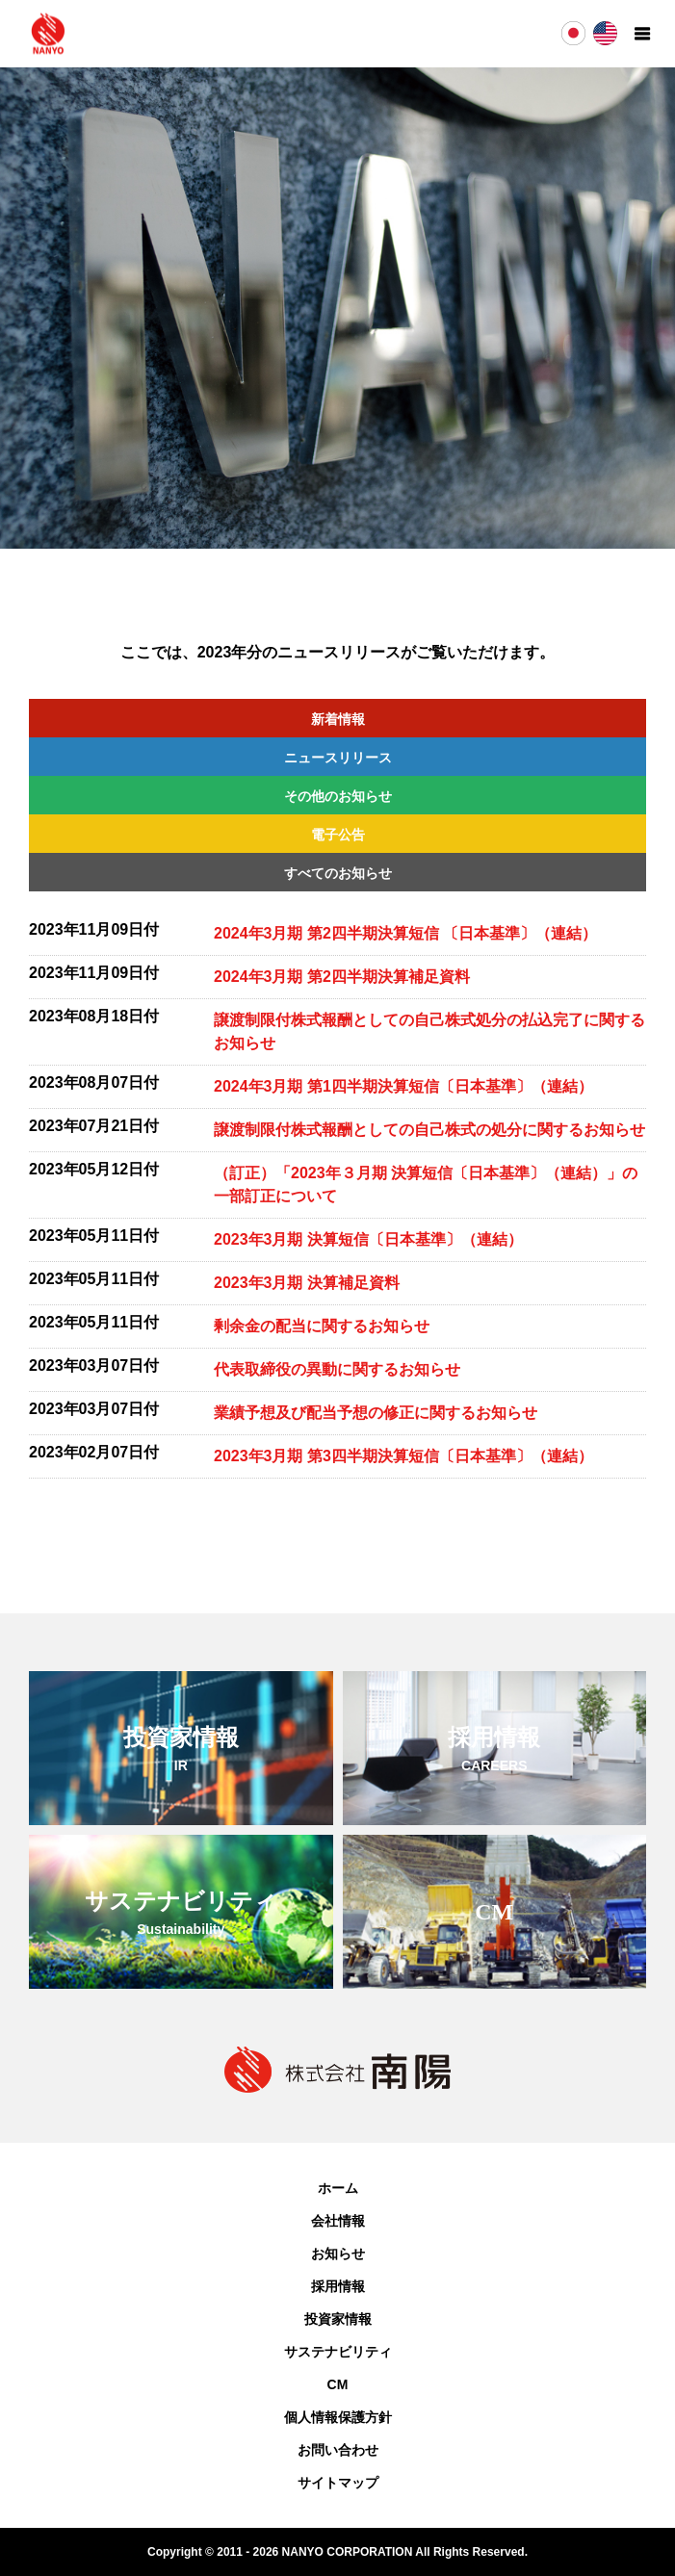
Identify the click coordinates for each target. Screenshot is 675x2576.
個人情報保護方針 (338, 2417)
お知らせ (338, 2253)
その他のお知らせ (338, 796)
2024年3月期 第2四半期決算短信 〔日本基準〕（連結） (405, 933)
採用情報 (338, 2286)
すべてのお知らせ (338, 873)
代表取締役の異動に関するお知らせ (337, 1369)
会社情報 (338, 2220)
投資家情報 (338, 2319)
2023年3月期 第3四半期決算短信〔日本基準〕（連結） (403, 1456)
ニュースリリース (338, 757)
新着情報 (338, 719)
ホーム (338, 2188)
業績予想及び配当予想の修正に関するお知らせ (375, 1412)
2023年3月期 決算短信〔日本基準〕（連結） (368, 1239)
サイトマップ (338, 2482)
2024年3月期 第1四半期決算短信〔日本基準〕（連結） (403, 1086)
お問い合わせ (338, 2450)
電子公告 (338, 834)
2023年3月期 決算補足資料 (307, 1283)
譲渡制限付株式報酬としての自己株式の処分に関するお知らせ (429, 1129)
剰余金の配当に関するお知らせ (321, 1326)
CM (338, 2384)
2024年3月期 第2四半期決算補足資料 (342, 976)
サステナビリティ (338, 2351)
